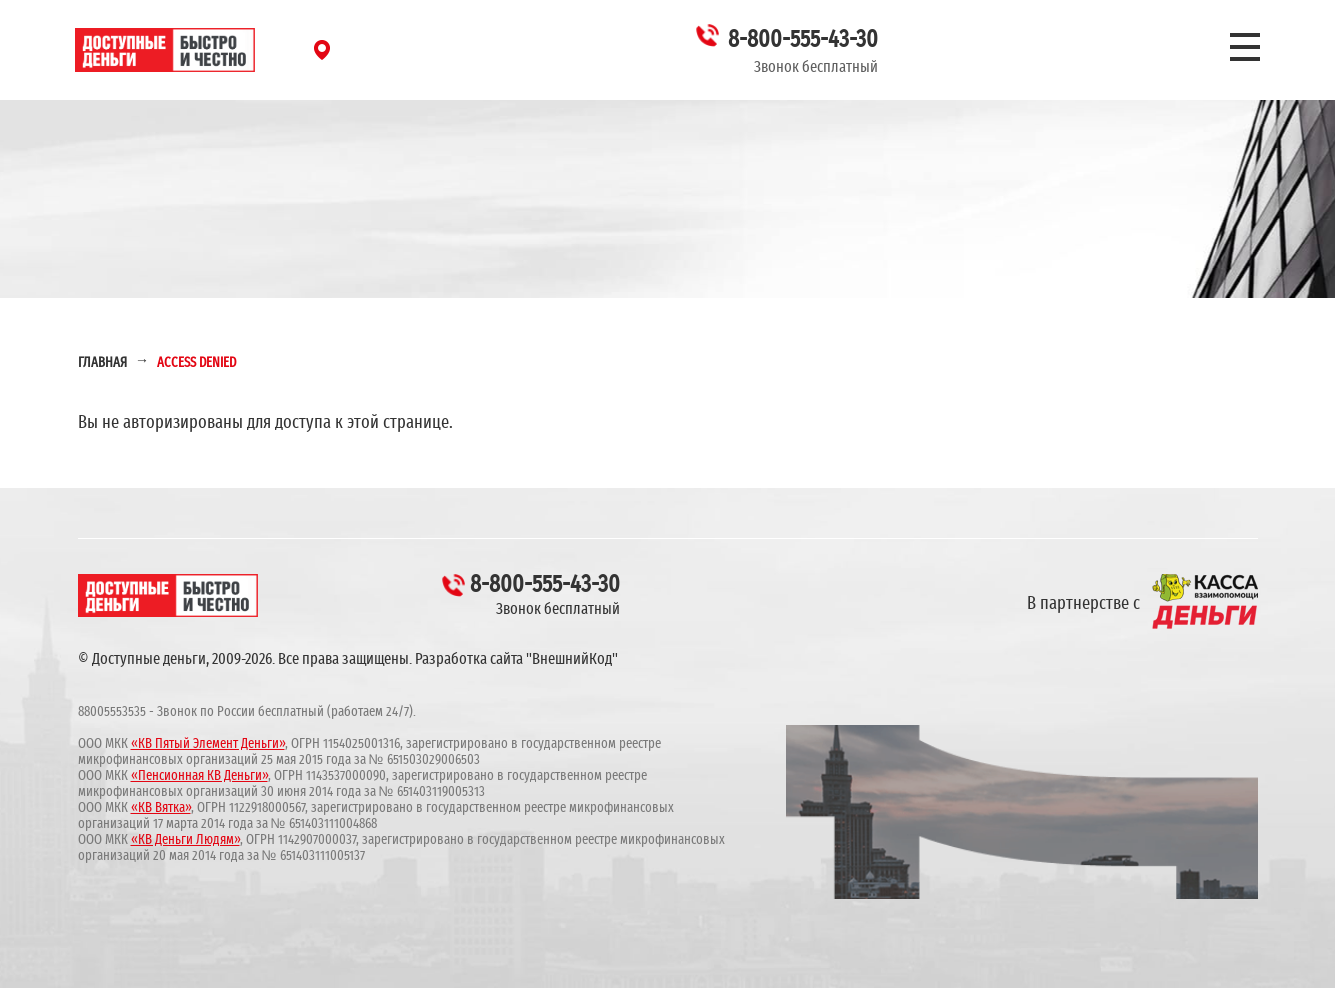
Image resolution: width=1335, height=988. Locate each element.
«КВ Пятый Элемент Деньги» (208, 744)
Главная (102, 363)
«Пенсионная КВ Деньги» (199, 776)
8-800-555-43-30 (803, 40)
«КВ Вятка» (161, 808)
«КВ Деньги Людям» (185, 840)
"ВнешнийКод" (572, 659)
